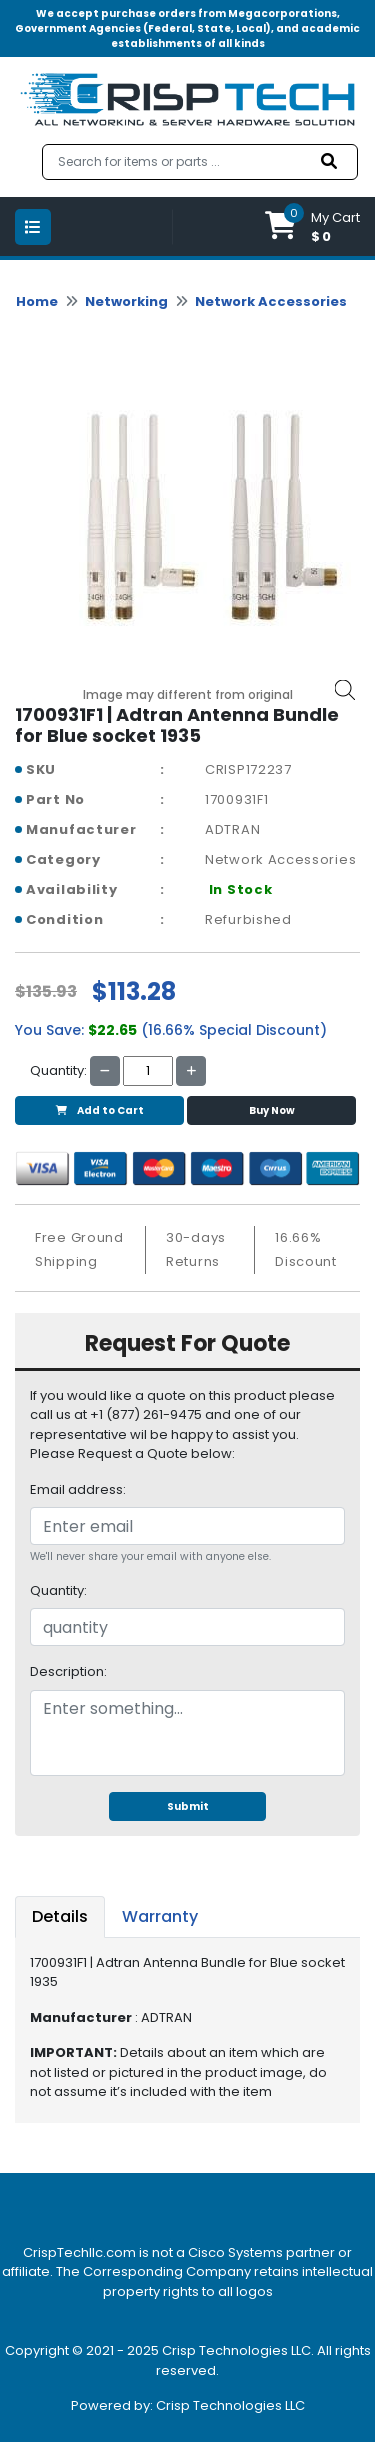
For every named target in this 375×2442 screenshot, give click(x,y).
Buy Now (272, 1110)
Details (60, 1916)
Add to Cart (100, 1110)
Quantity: (58, 1590)
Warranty (160, 1916)
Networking (126, 301)
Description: (68, 1671)
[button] (312, 226)
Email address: (78, 1489)
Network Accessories (271, 301)
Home (37, 301)
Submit (188, 1806)
